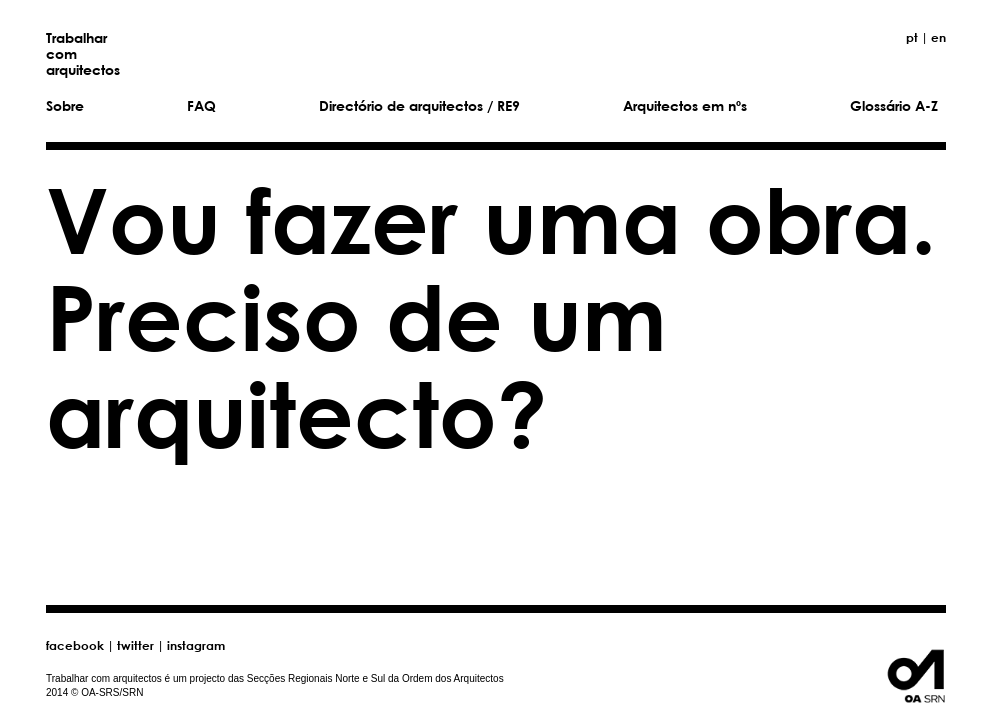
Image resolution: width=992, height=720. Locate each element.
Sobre (65, 105)
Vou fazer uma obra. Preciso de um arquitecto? (491, 315)
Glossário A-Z (894, 105)
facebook (75, 645)
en (938, 37)
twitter (135, 645)
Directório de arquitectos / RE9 (419, 105)
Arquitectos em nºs (685, 105)
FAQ (201, 105)
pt (912, 37)
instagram (196, 645)
